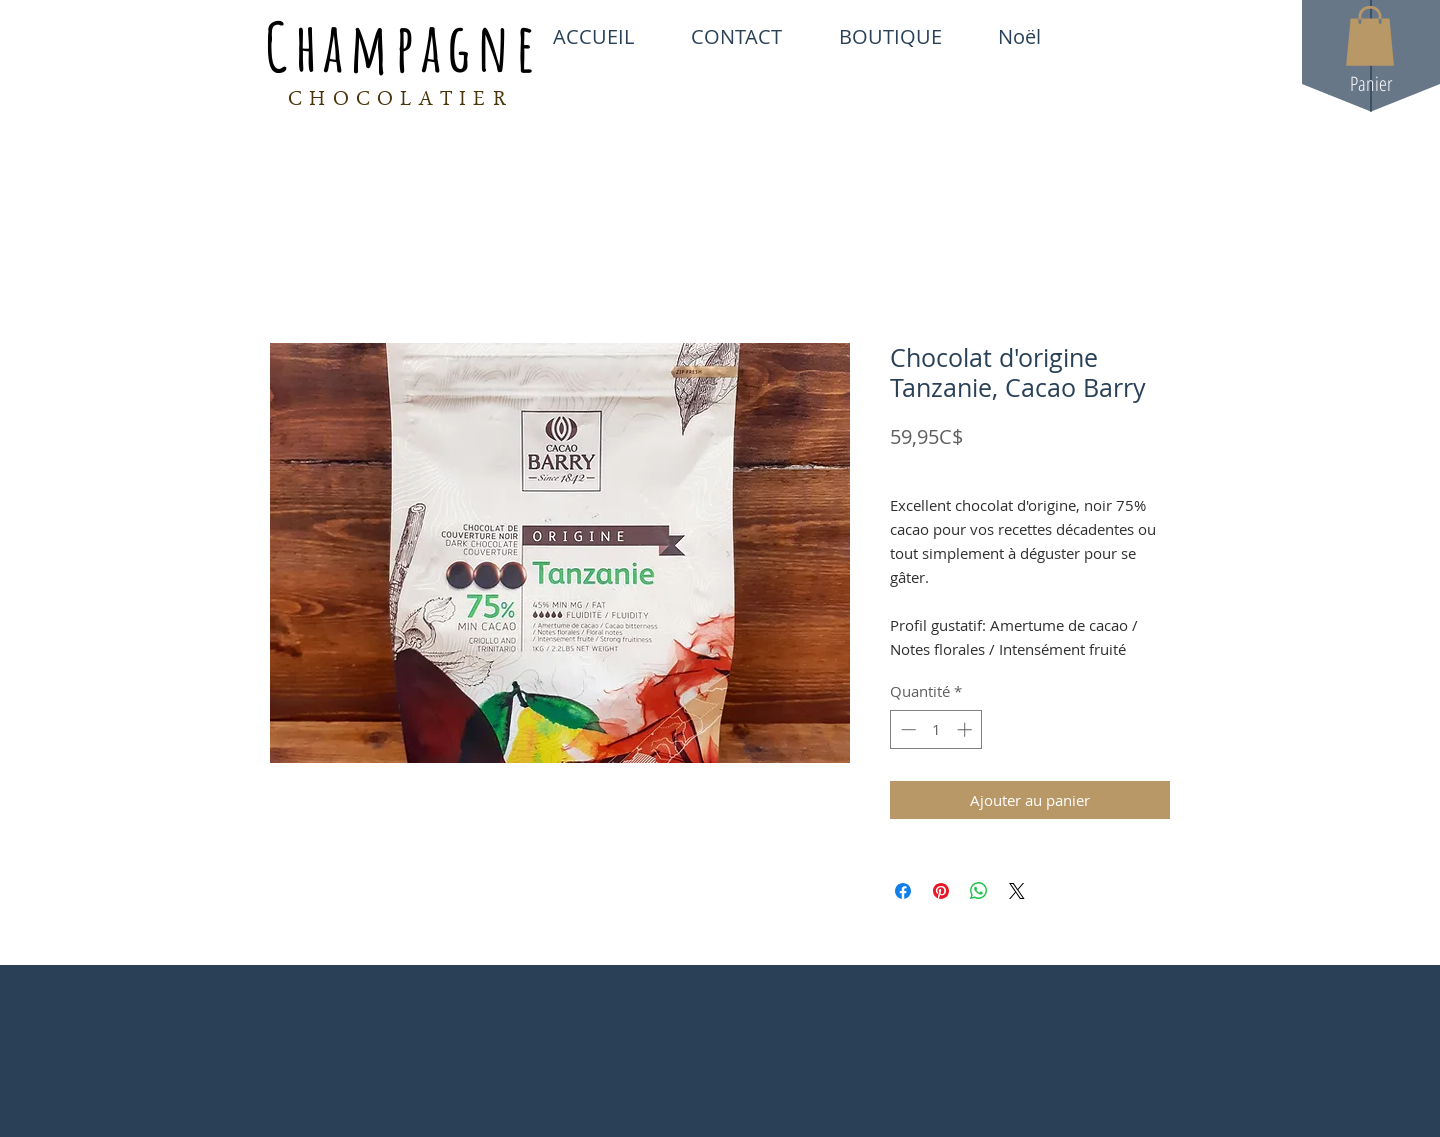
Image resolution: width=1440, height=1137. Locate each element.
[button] (1370, 36)
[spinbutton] (936, 729)
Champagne (403, 46)
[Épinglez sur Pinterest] (941, 891)
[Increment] (966, 729)
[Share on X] (1017, 891)
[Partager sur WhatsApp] (979, 891)
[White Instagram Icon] (1161, 36)
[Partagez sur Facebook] (903, 891)
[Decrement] (906, 729)
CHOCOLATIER (400, 101)
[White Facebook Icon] (1092, 36)
